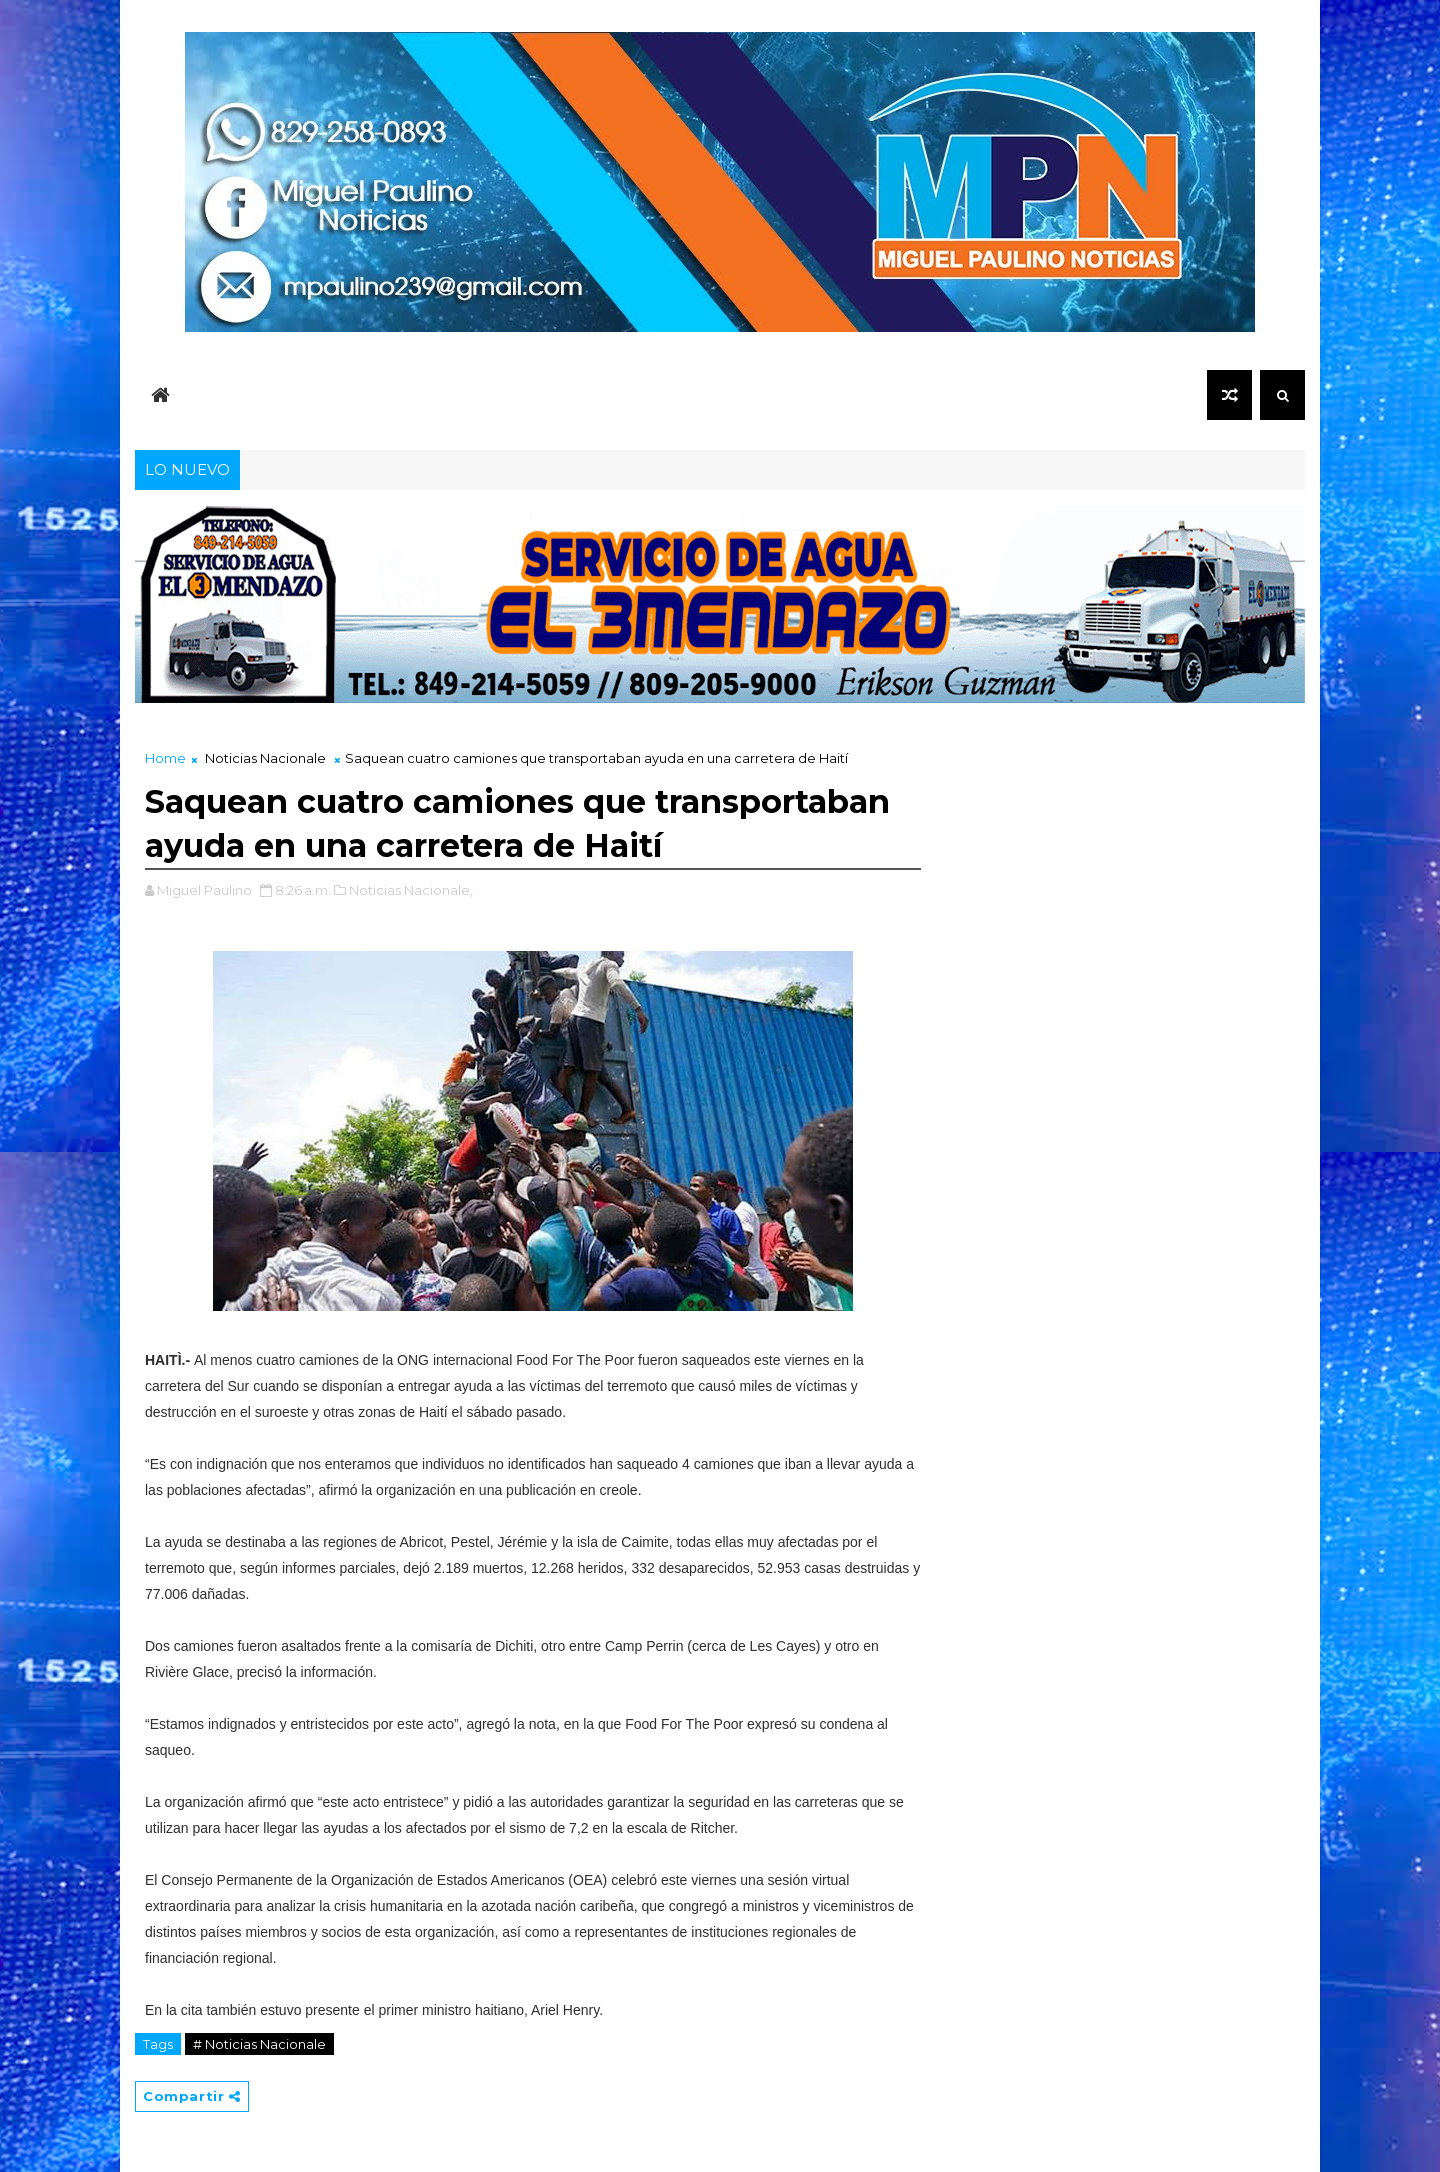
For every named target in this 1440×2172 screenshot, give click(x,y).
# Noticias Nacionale (259, 2044)
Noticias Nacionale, (411, 890)
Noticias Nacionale (265, 758)
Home (165, 758)
